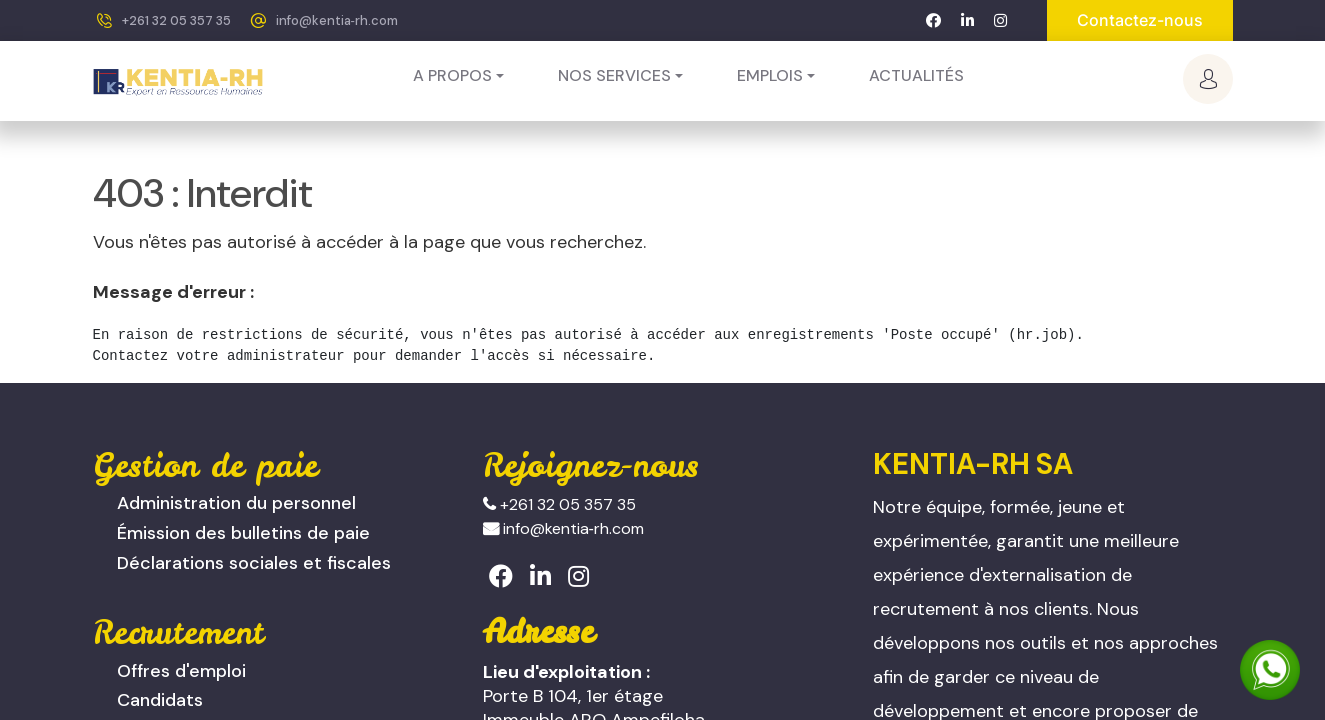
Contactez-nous (1140, 20)
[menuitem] (916, 76)
